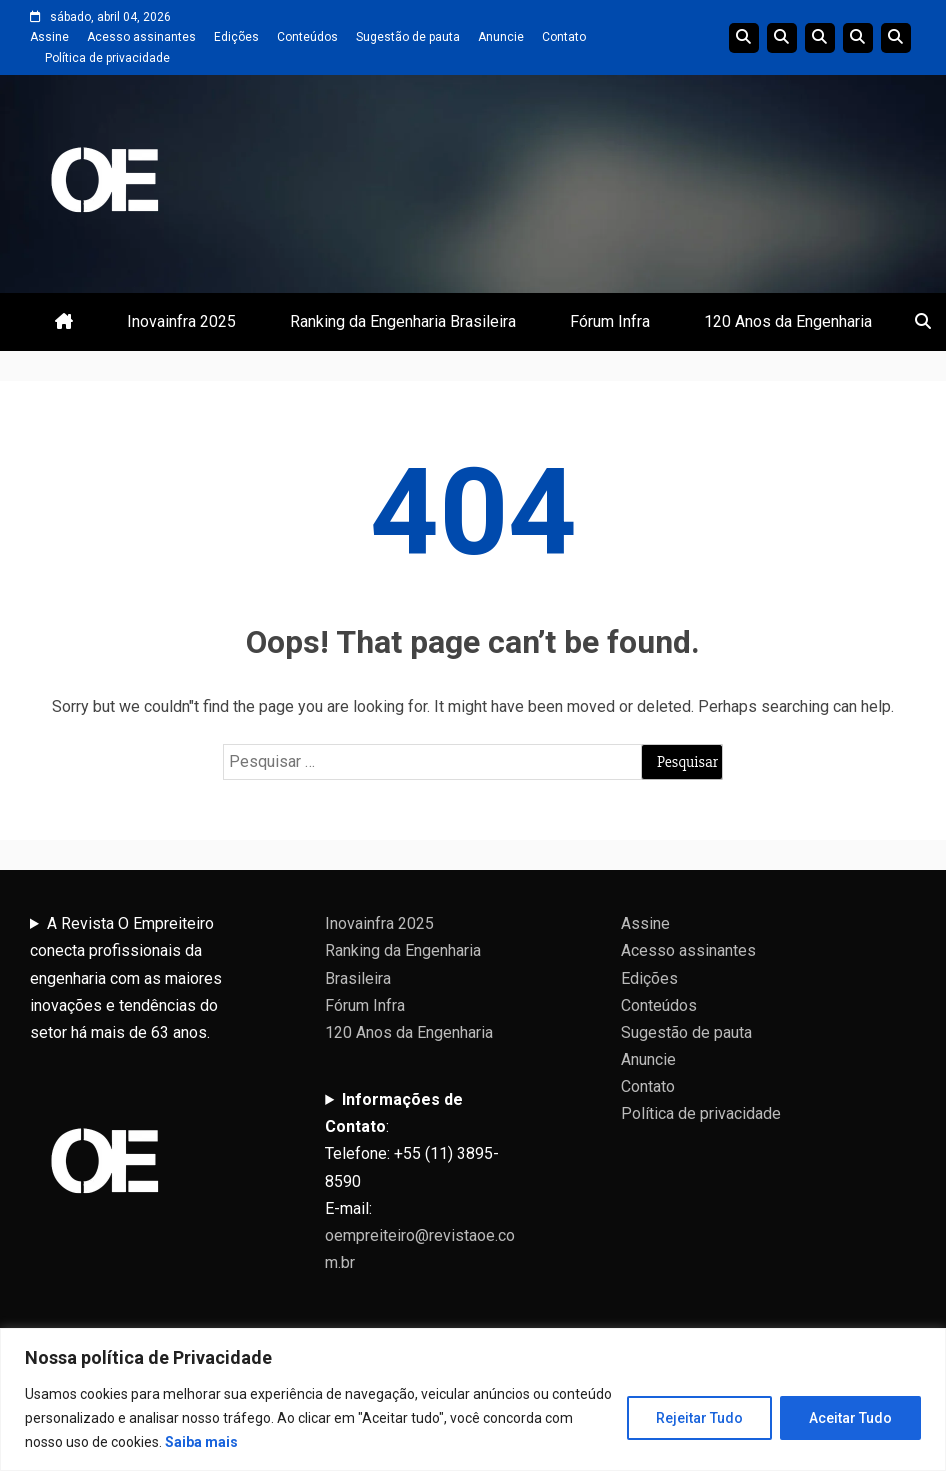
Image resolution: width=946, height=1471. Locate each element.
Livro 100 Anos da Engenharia (896, 38)
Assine (49, 37)
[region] (473, 1399)
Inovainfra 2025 (181, 321)
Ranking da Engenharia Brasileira (403, 321)
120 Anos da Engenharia (788, 321)
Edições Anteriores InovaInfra (858, 38)
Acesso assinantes (141, 37)
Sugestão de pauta (408, 37)
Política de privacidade (107, 58)
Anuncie (501, 37)
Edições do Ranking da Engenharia (820, 38)
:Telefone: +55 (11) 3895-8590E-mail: (420, 1181)
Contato (564, 37)
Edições (236, 37)
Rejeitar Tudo (699, 1418)
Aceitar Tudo (850, 1418)
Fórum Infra (610, 321)
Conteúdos (307, 37)
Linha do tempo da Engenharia (782, 38)
